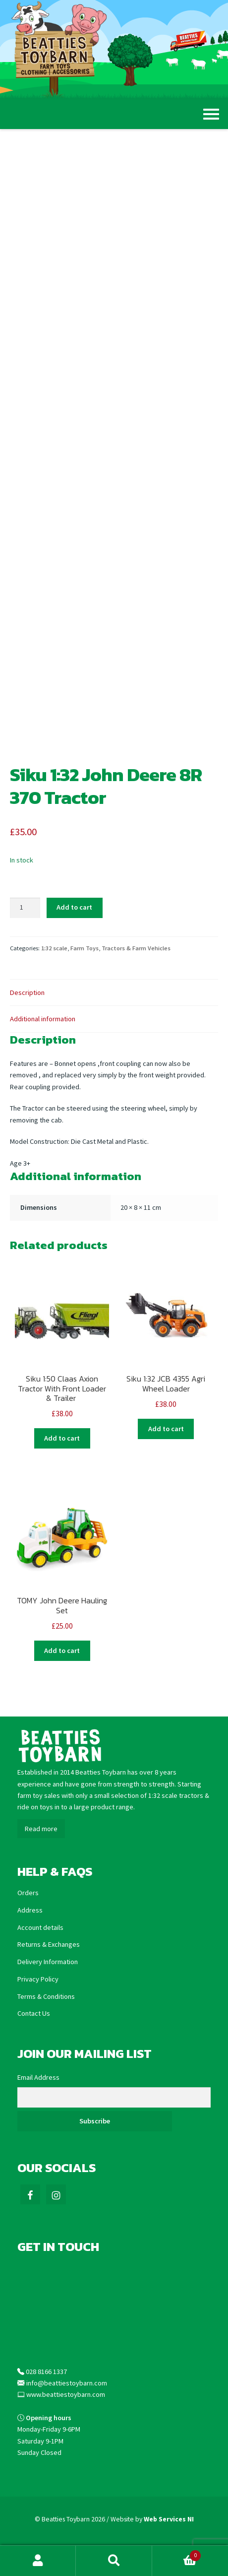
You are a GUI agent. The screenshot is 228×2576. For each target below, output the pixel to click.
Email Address (38, 2077)
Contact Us (33, 2013)
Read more (41, 1828)
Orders (28, 1892)
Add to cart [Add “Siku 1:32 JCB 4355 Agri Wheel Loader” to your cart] (166, 1428)
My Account (38, 2561)
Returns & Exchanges (48, 1944)
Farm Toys (84, 948)
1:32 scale (54, 948)
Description (27, 992)
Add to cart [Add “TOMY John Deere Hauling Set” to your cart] (62, 1650)
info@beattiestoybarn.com (66, 2382)
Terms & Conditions (46, 1996)
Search (114, 2561)
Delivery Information (47, 1961)
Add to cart (74, 907)
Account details (40, 1927)
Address (30, 1910)
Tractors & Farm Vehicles (136, 948)
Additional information (42, 1018)
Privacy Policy (37, 1979)
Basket (176, 2554)
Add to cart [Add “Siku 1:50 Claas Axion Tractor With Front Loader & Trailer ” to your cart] (62, 1438)
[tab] (114, 993)
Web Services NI (169, 2518)
